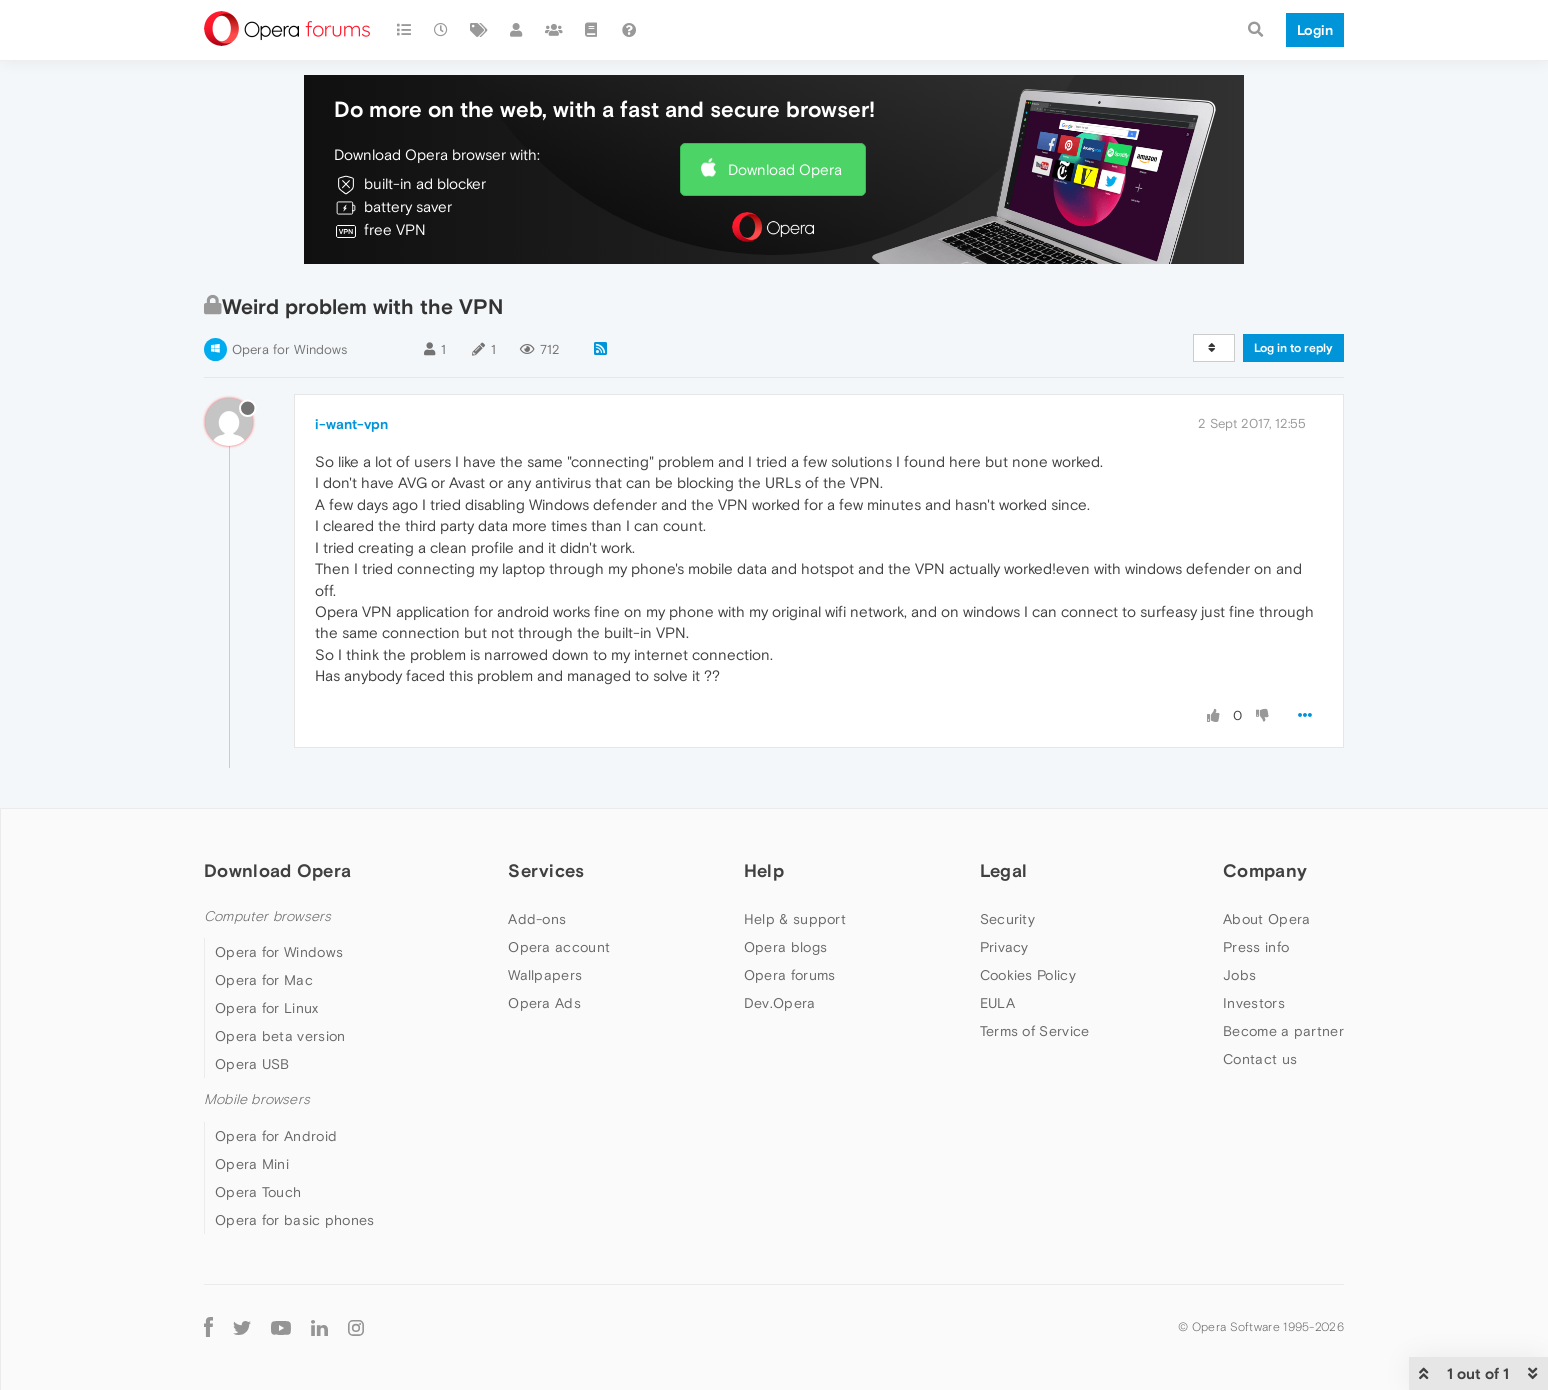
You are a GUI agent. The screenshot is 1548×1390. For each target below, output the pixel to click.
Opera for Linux (267, 1008)
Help (764, 870)
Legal (1004, 870)
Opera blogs (785, 947)
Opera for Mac (264, 980)
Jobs (1239, 975)
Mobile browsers (257, 1099)
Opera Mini (252, 1164)
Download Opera (785, 169)
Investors (1254, 1003)
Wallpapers (545, 975)
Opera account (559, 947)
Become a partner (1283, 1031)
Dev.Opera (780, 1003)
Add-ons (537, 919)
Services (546, 870)
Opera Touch (258, 1192)
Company (1265, 870)
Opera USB (252, 1064)
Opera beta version (280, 1036)
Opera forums (790, 975)
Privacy (1004, 947)
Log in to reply (1293, 348)
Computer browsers (267, 916)
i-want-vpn (351, 424)
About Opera (1266, 919)
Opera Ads (544, 1003)
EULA (997, 1003)
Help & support (795, 919)
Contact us (1260, 1059)
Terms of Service (1035, 1031)
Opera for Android (276, 1136)
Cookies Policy (1028, 975)
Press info (1256, 947)
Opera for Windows (289, 349)
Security (1007, 919)
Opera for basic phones (295, 1220)
